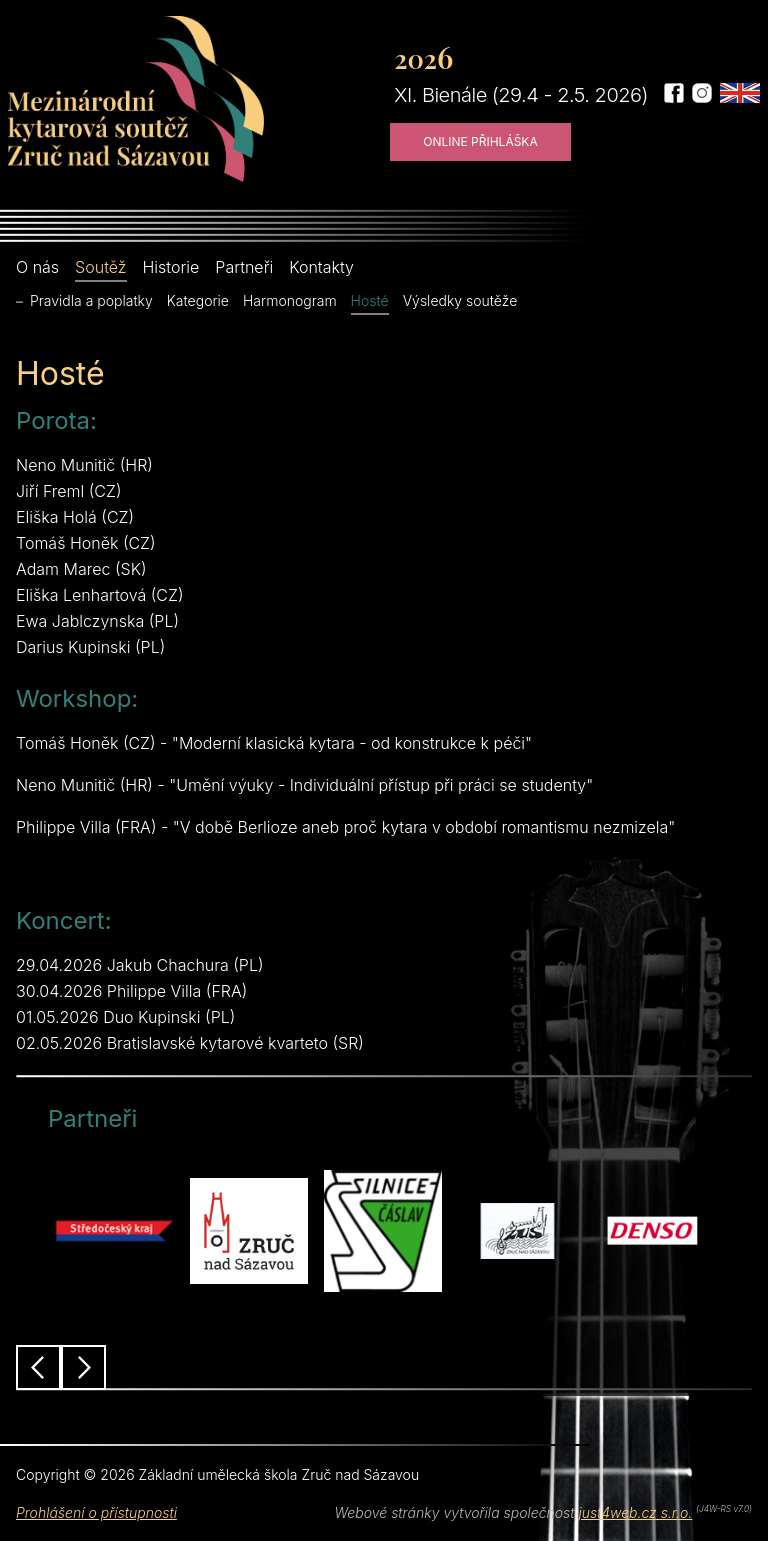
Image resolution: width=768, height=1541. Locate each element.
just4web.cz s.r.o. (635, 1512)
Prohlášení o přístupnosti (96, 1512)
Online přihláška (480, 141)
